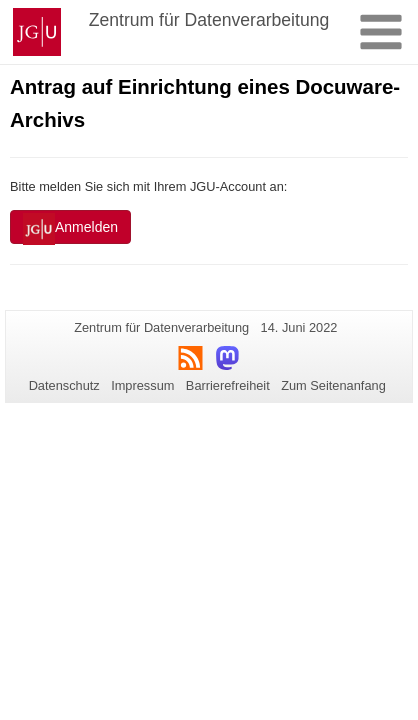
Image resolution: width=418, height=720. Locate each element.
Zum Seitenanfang (333, 385)
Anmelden (70, 229)
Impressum (142, 385)
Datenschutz (64, 385)
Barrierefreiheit (228, 385)
